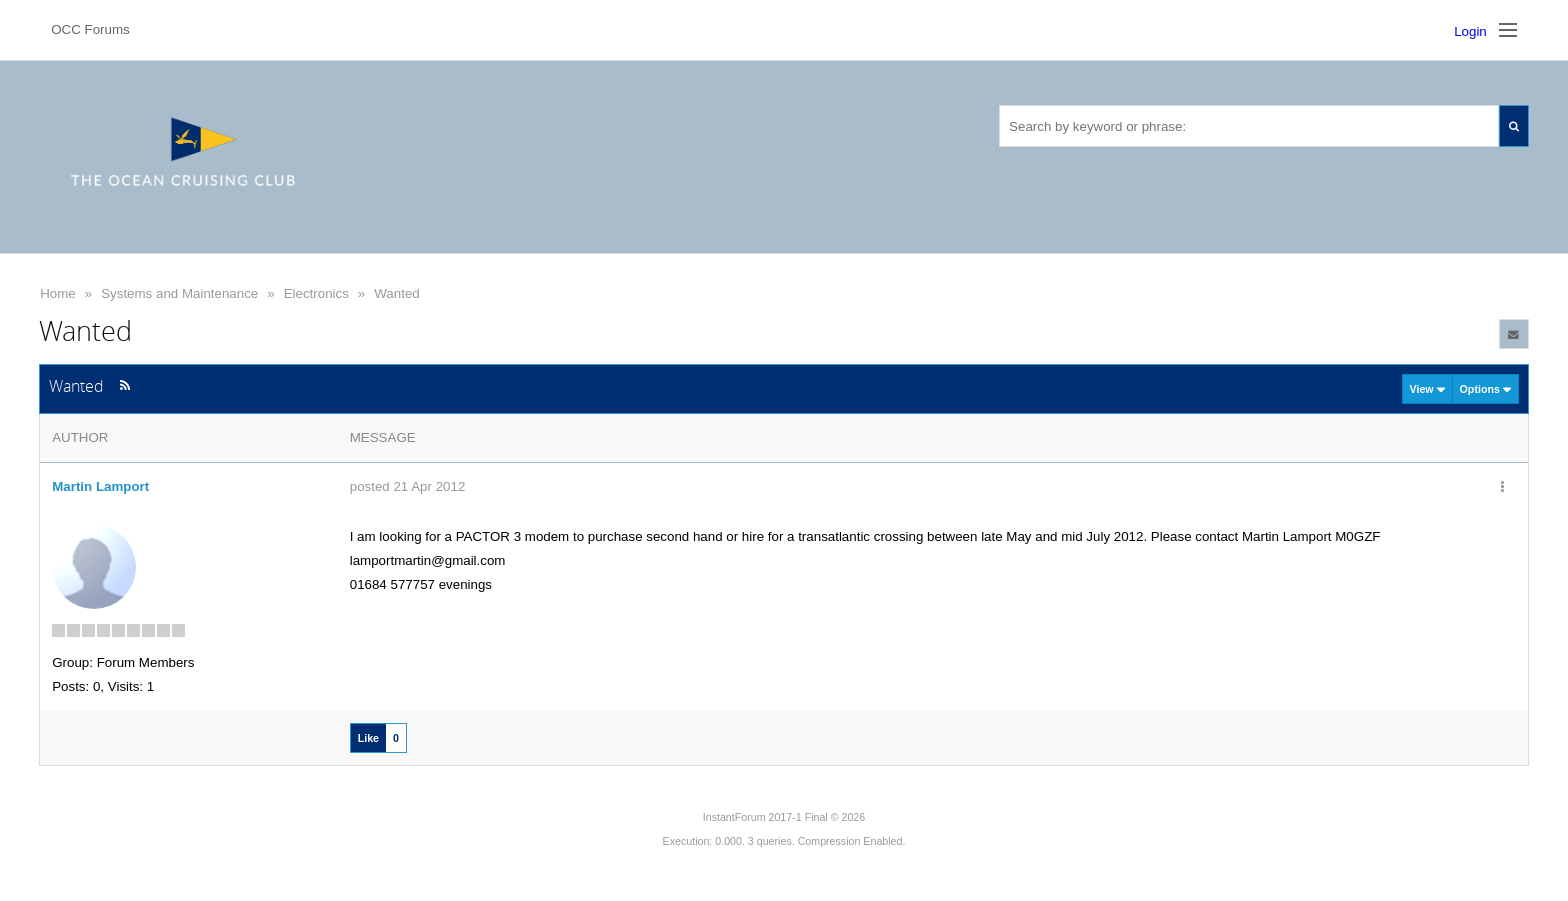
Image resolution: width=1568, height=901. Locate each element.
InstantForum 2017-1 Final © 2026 (784, 817)
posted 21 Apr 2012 (408, 486)
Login (1470, 31)
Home (58, 293)
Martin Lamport (100, 486)
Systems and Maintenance (179, 293)
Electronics (316, 293)
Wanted (396, 293)
